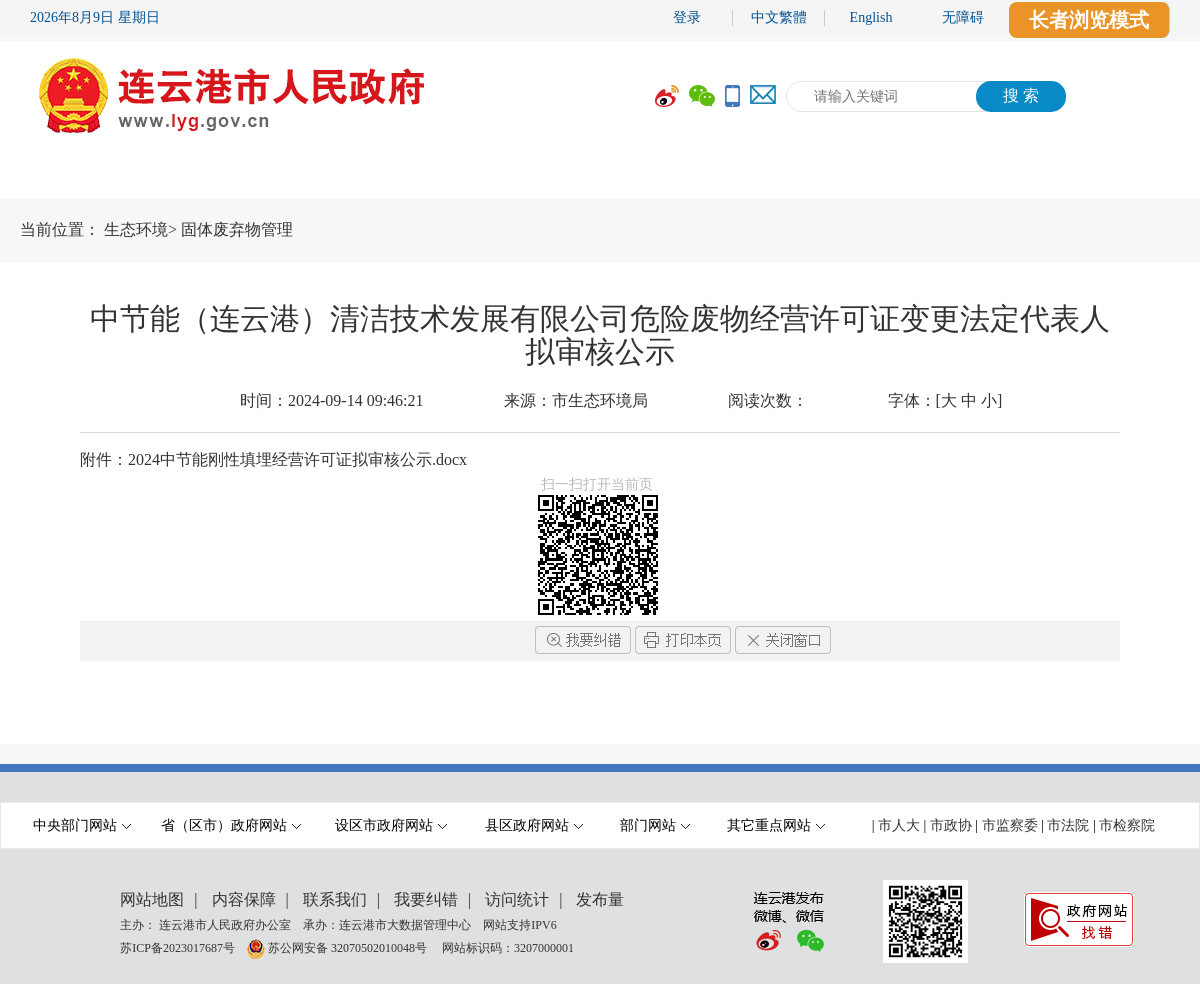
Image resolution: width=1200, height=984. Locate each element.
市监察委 (1010, 825)
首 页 (60, 177)
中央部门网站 (82, 825)
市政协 (951, 825)
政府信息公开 (495, 177)
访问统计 (517, 899)
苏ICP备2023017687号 (177, 947)
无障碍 (963, 17)
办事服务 (665, 177)
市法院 (1068, 825)
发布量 (600, 899)
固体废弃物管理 (237, 229)
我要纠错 (426, 899)
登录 (687, 17)
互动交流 (815, 177)
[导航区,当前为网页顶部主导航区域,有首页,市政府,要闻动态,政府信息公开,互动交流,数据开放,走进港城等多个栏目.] (600, 177)
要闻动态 (325, 177)
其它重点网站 (776, 825)
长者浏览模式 (1089, 20)
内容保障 (244, 899)
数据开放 (965, 177)
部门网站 (655, 825)
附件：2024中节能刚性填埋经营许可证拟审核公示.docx (273, 459)
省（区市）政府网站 (231, 825)
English (871, 17)
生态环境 (136, 229)
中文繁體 (779, 17)
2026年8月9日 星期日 (95, 17)
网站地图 (152, 899)
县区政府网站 (534, 825)
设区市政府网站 (391, 825)
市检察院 (1127, 825)
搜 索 (1021, 95)
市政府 (185, 177)
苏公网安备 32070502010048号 (349, 947)
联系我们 (335, 899)
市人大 (899, 825)
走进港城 (1115, 177)
